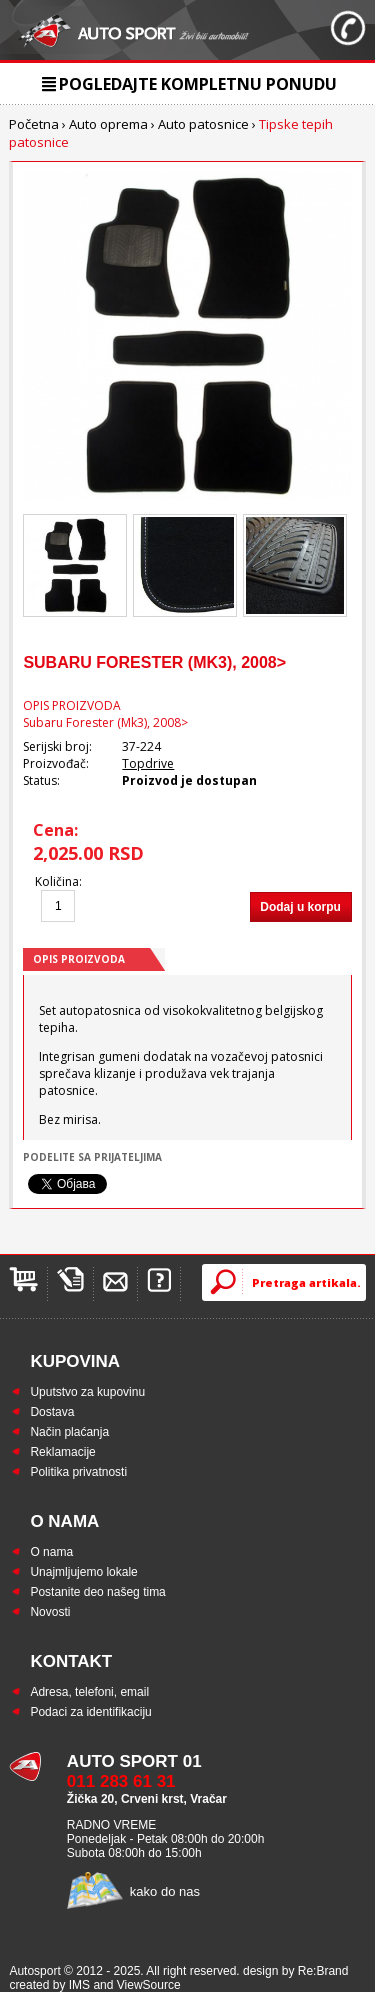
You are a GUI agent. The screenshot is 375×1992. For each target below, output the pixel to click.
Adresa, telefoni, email (89, 1692)
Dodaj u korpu (300, 907)
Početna (34, 124)
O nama (51, 1552)
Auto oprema (108, 124)
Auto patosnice (203, 124)
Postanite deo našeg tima (97, 1592)
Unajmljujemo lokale (83, 1572)
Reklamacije (62, 1452)
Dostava (52, 1412)
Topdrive (148, 763)
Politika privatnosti (78, 1472)
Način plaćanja (69, 1432)
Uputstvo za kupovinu (87, 1392)
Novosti (50, 1612)
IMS (79, 1985)
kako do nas (165, 1891)
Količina (57, 881)
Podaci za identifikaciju (90, 1712)
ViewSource (149, 1985)
